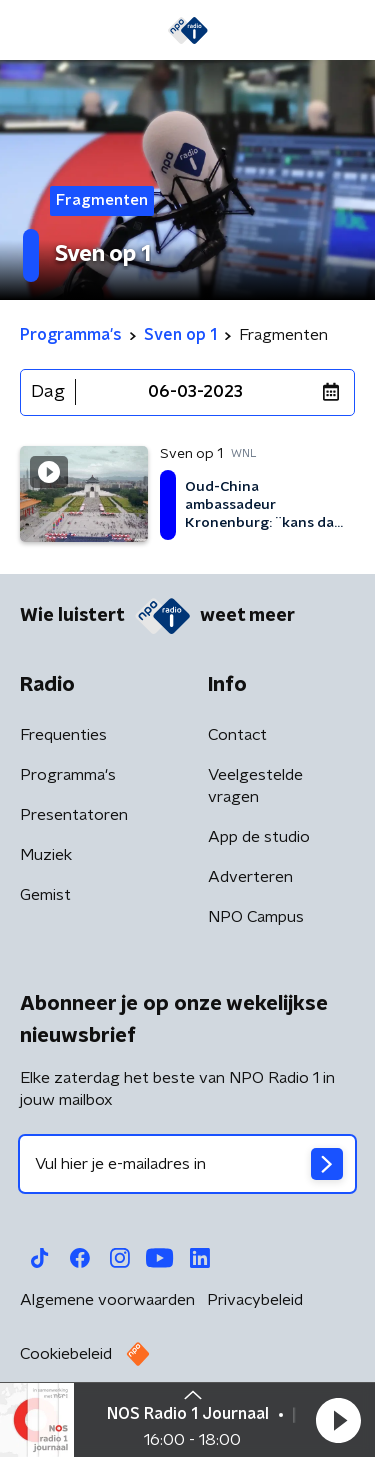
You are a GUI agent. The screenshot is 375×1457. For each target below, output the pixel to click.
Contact (237, 735)
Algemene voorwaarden (107, 1300)
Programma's (68, 775)
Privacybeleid (255, 1300)
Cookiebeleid (66, 1354)
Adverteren (250, 877)
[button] (338, 1420)
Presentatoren (74, 815)
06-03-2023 (195, 392)
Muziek (46, 855)
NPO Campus (256, 917)
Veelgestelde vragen (255, 786)
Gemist (45, 895)
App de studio (259, 837)
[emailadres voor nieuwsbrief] (187, 1164)
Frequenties (63, 735)
